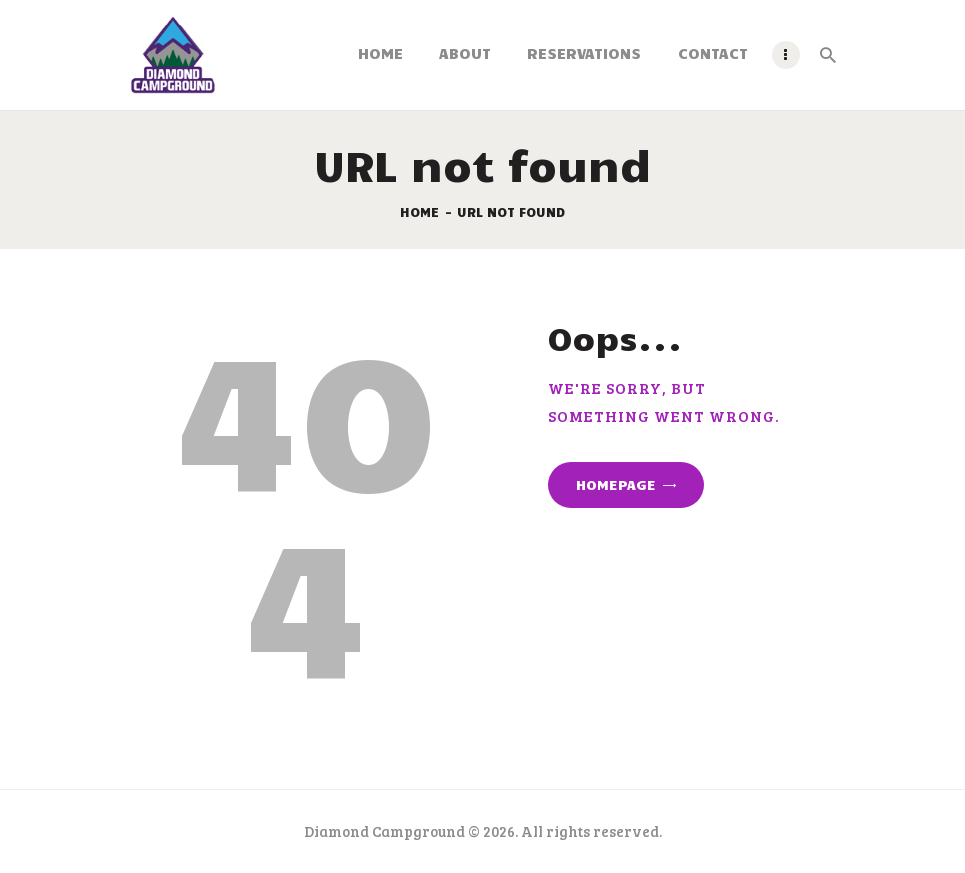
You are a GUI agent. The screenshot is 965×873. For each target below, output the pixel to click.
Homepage (616, 484)
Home (419, 212)
